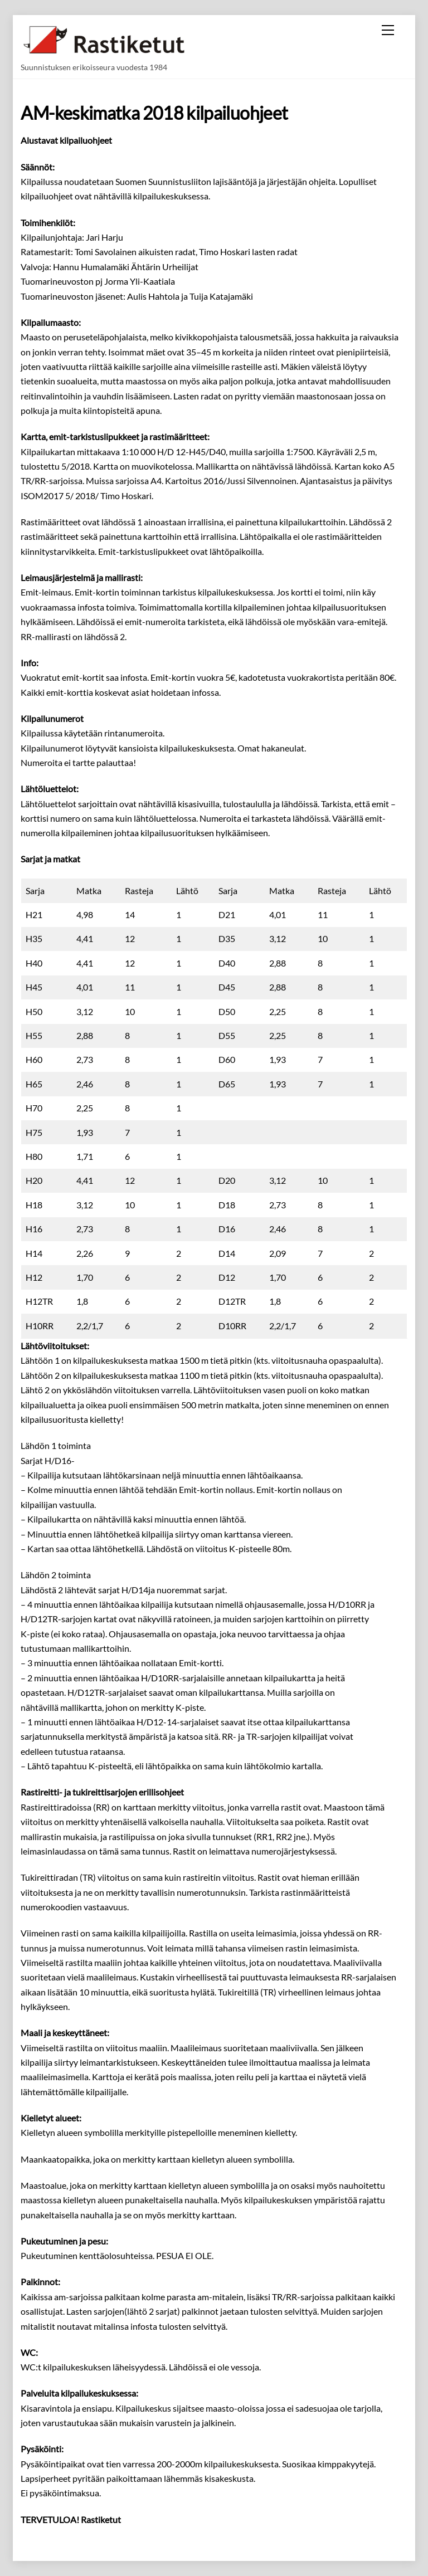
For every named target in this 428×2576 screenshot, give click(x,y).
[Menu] (388, 30)
